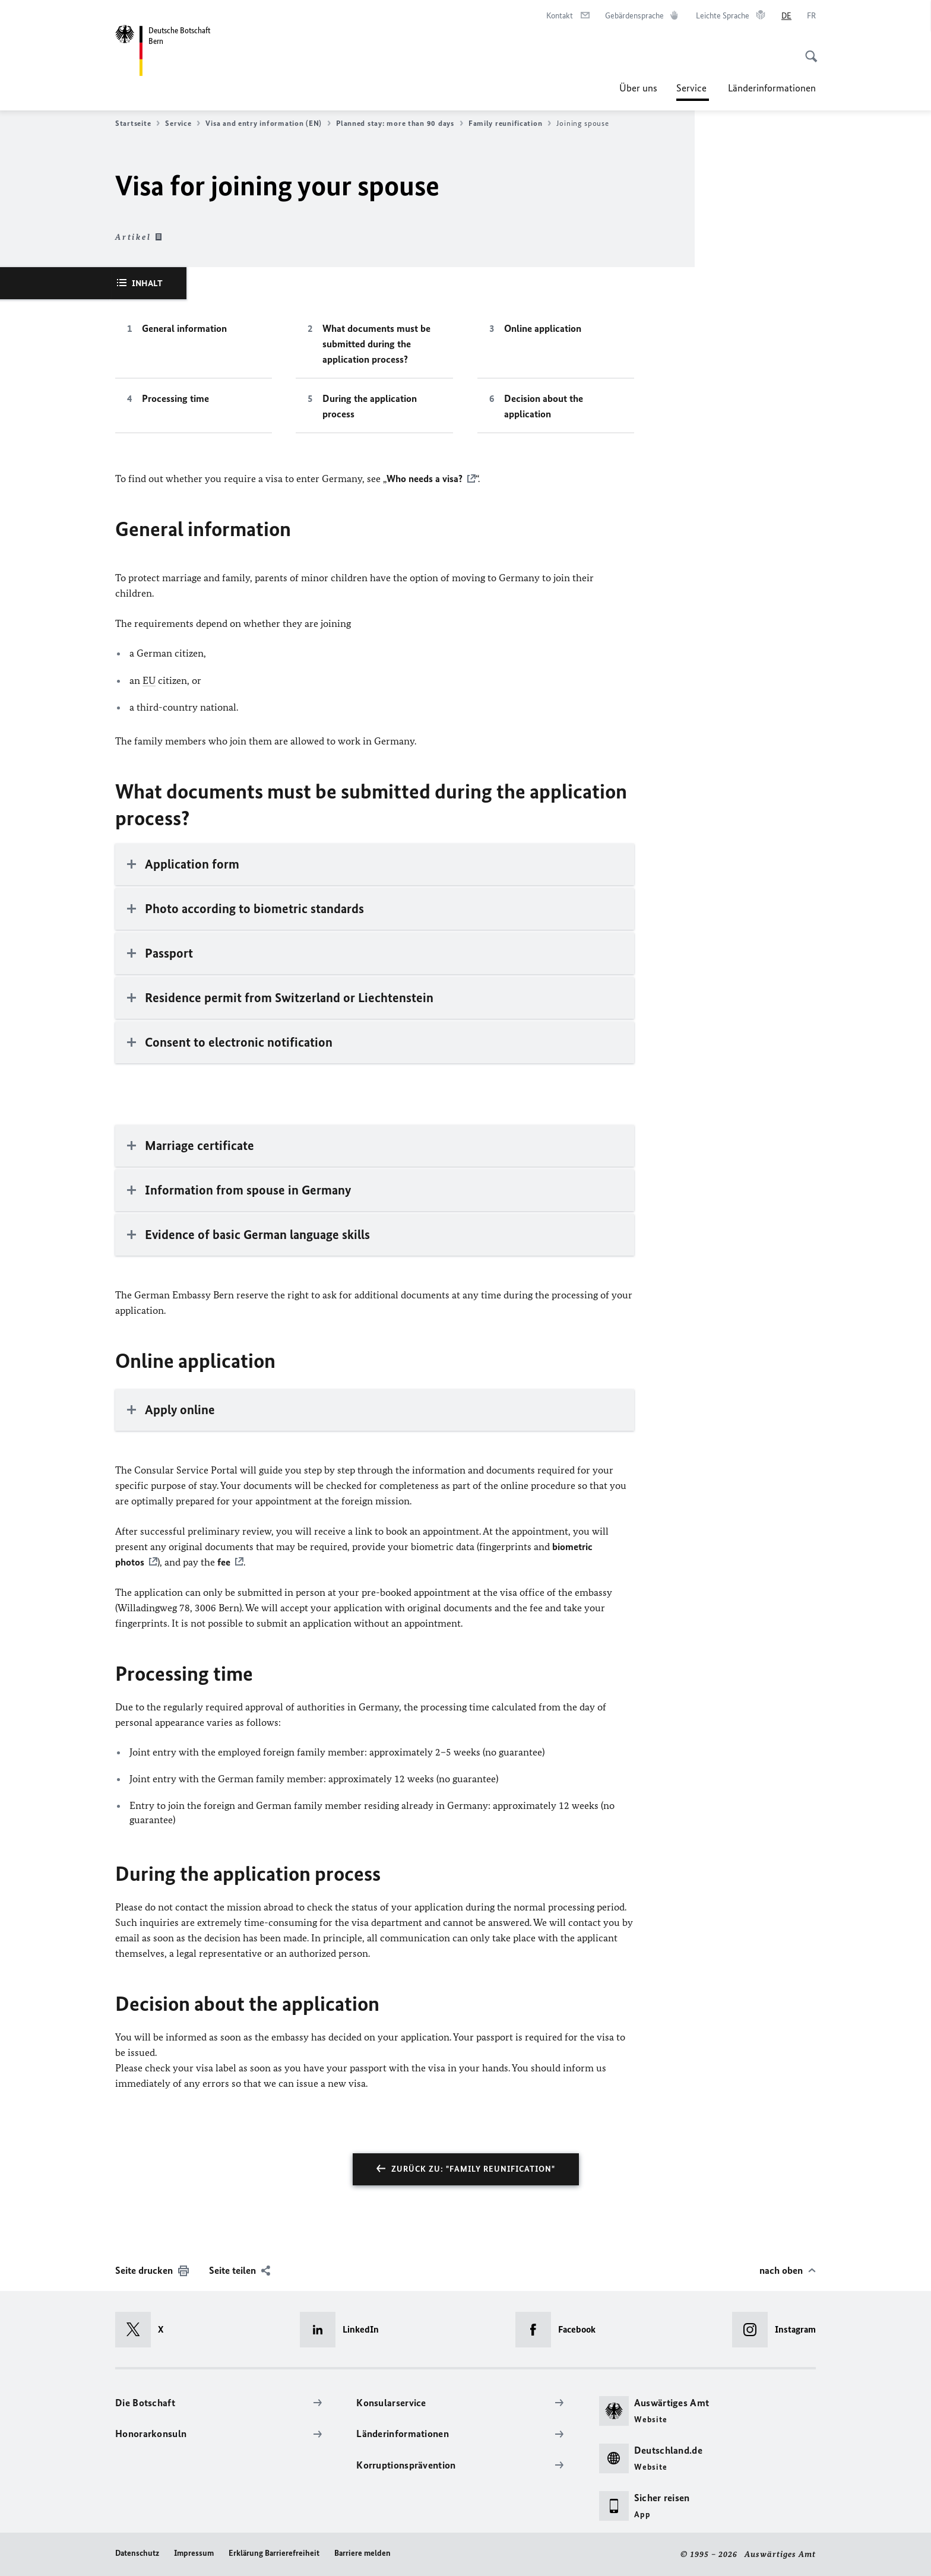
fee (222, 1562)
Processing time (175, 398)
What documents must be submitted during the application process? (376, 343)
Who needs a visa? (425, 478)
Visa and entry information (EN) (268, 123)
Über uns (638, 88)
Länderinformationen (772, 88)
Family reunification (510, 123)
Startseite (137, 123)
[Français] (811, 16)
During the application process (369, 406)
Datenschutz (137, 2553)
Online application (542, 328)
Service (692, 88)
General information (184, 328)
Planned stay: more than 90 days (399, 123)
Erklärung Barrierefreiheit (274, 2553)
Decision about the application (543, 406)
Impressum (194, 2553)
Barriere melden (362, 2553)
